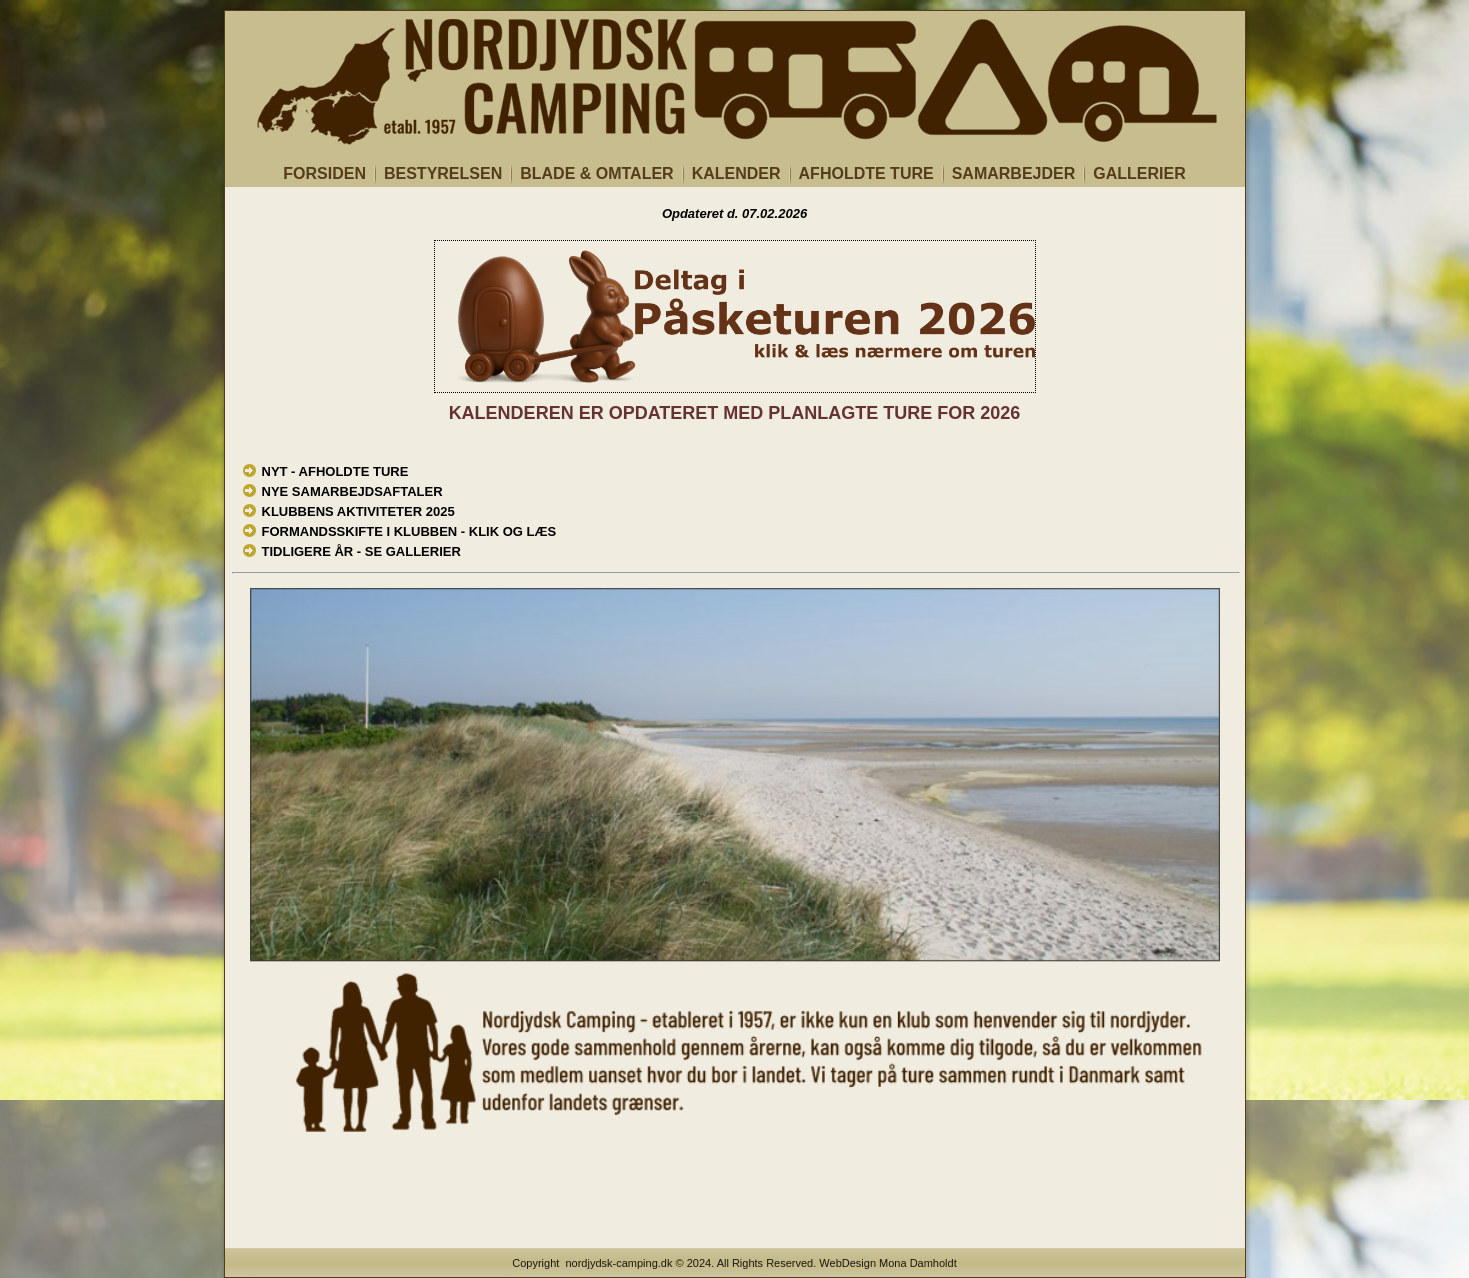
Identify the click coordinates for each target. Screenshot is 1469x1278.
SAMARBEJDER (1014, 173)
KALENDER (736, 173)
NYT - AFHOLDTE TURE (335, 471)
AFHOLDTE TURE (866, 173)
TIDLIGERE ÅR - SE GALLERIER (361, 551)
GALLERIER (1139, 173)
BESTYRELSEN (443, 173)
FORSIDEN (324, 173)
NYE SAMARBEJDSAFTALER (352, 491)
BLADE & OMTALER (596, 173)
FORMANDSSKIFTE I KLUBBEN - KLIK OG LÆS (409, 531)
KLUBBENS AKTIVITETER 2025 (358, 511)
